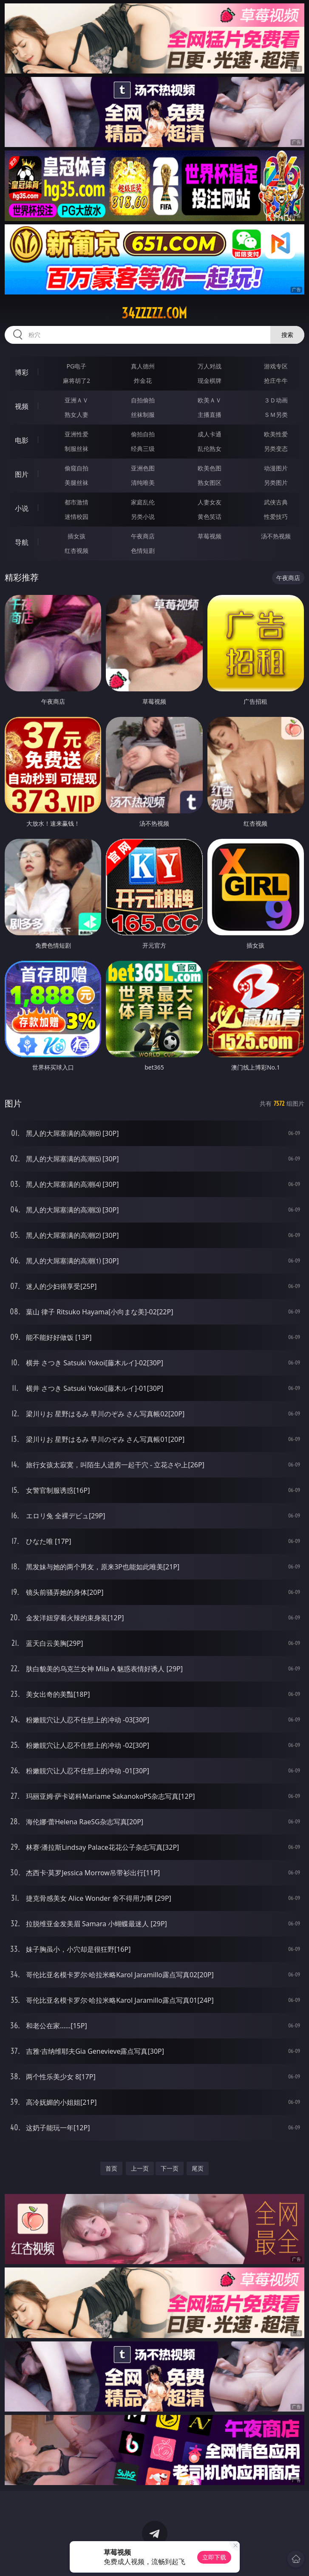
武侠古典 (276, 502)
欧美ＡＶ (209, 400)
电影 (21, 440)
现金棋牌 (209, 380)
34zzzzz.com (154, 313)
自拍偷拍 (143, 400)
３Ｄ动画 (276, 400)
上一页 (140, 2168)
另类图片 (276, 482)
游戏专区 (276, 366)
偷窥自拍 (76, 468)
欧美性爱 (276, 434)
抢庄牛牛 (276, 380)
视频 (21, 406)
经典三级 (143, 448)
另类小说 (143, 516)
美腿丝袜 (76, 482)
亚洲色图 (143, 468)
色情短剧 (143, 550)
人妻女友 (209, 502)
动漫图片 (276, 468)
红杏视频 (76, 550)
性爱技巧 (276, 516)
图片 (21, 474)
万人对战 (209, 366)
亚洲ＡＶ (76, 400)
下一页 (170, 2168)
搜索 (287, 335)
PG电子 (77, 366)
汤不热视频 (276, 536)
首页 (111, 2168)
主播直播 (209, 414)
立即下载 (214, 2557)
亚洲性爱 (76, 434)
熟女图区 (209, 482)
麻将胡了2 (76, 380)
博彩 (21, 372)
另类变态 (276, 448)
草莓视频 (209, 536)
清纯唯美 (143, 482)
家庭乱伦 (143, 502)
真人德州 (143, 366)
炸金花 (143, 380)
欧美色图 (209, 468)
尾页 (198, 2168)
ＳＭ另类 (276, 414)
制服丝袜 (76, 448)
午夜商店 (143, 536)
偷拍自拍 (143, 434)
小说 (21, 508)
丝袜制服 (143, 414)
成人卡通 (209, 434)
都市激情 (76, 502)
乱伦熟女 (209, 448)
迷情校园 (76, 516)
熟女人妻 (76, 414)
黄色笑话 (209, 516)
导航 (21, 542)
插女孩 (76, 536)
